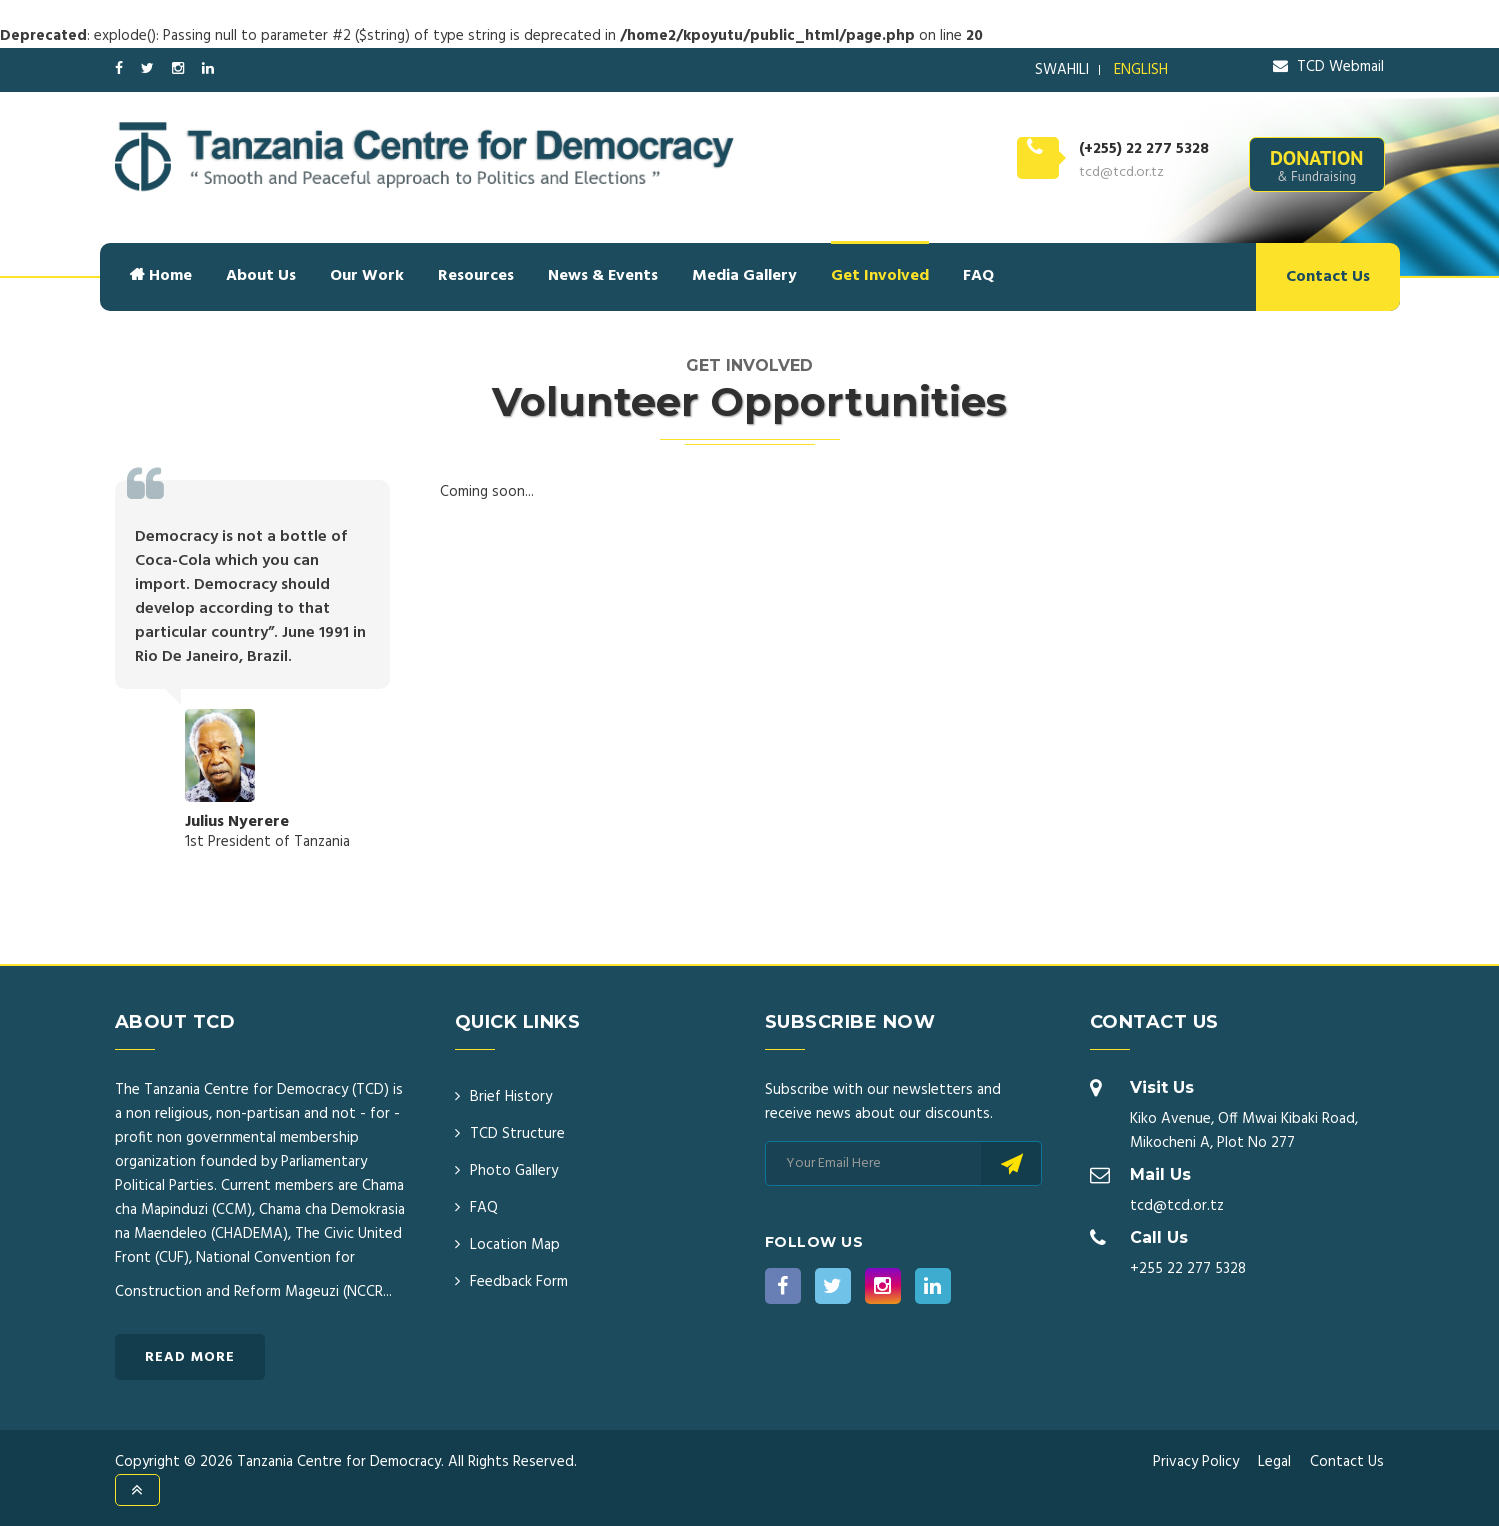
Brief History (511, 1097)
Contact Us (1328, 277)
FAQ (978, 276)
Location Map (515, 1245)
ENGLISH (1141, 70)
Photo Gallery (514, 1171)
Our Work (367, 276)
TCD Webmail (1328, 67)
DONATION (1317, 165)
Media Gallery (744, 276)
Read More (190, 1357)
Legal (1274, 1462)
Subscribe (1011, 1163)
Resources (476, 276)
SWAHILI (1062, 70)
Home (161, 276)
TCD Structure (517, 1134)
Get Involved (880, 276)
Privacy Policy (1196, 1462)
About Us (261, 276)
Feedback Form (519, 1282)
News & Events (603, 276)
